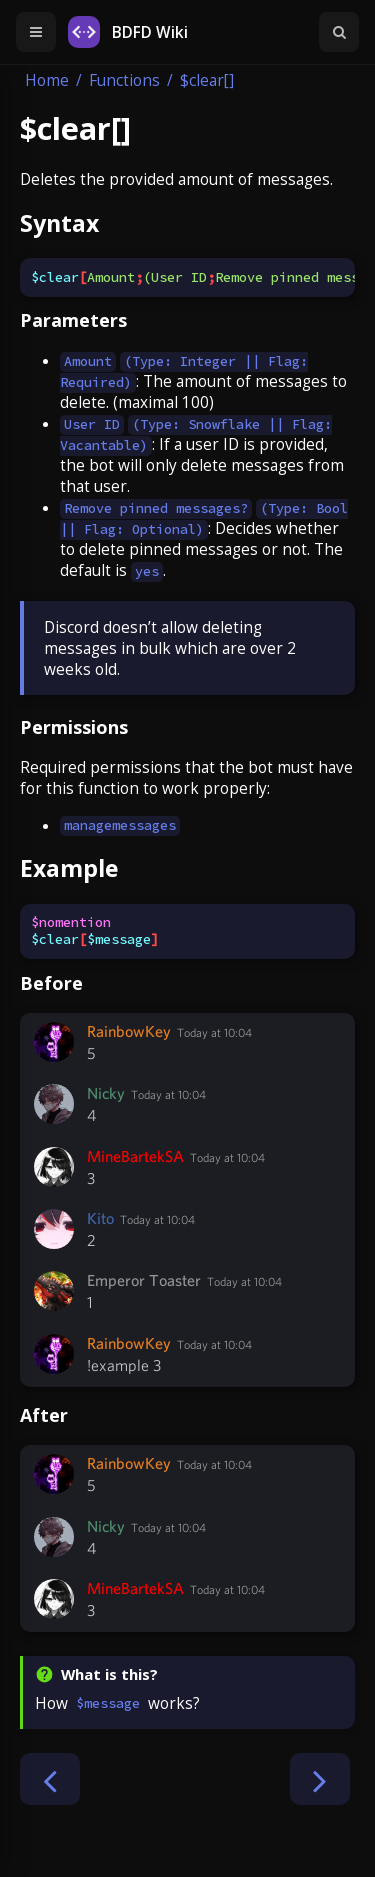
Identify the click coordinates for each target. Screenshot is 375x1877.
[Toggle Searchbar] (339, 32)
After (44, 1415)
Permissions (74, 727)
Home (47, 80)
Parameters (73, 320)
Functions (124, 80)
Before (51, 983)
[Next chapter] (320, 1779)
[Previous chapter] (50, 1779)
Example (69, 868)
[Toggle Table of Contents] (36, 32)
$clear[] (207, 80)
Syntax (59, 223)
